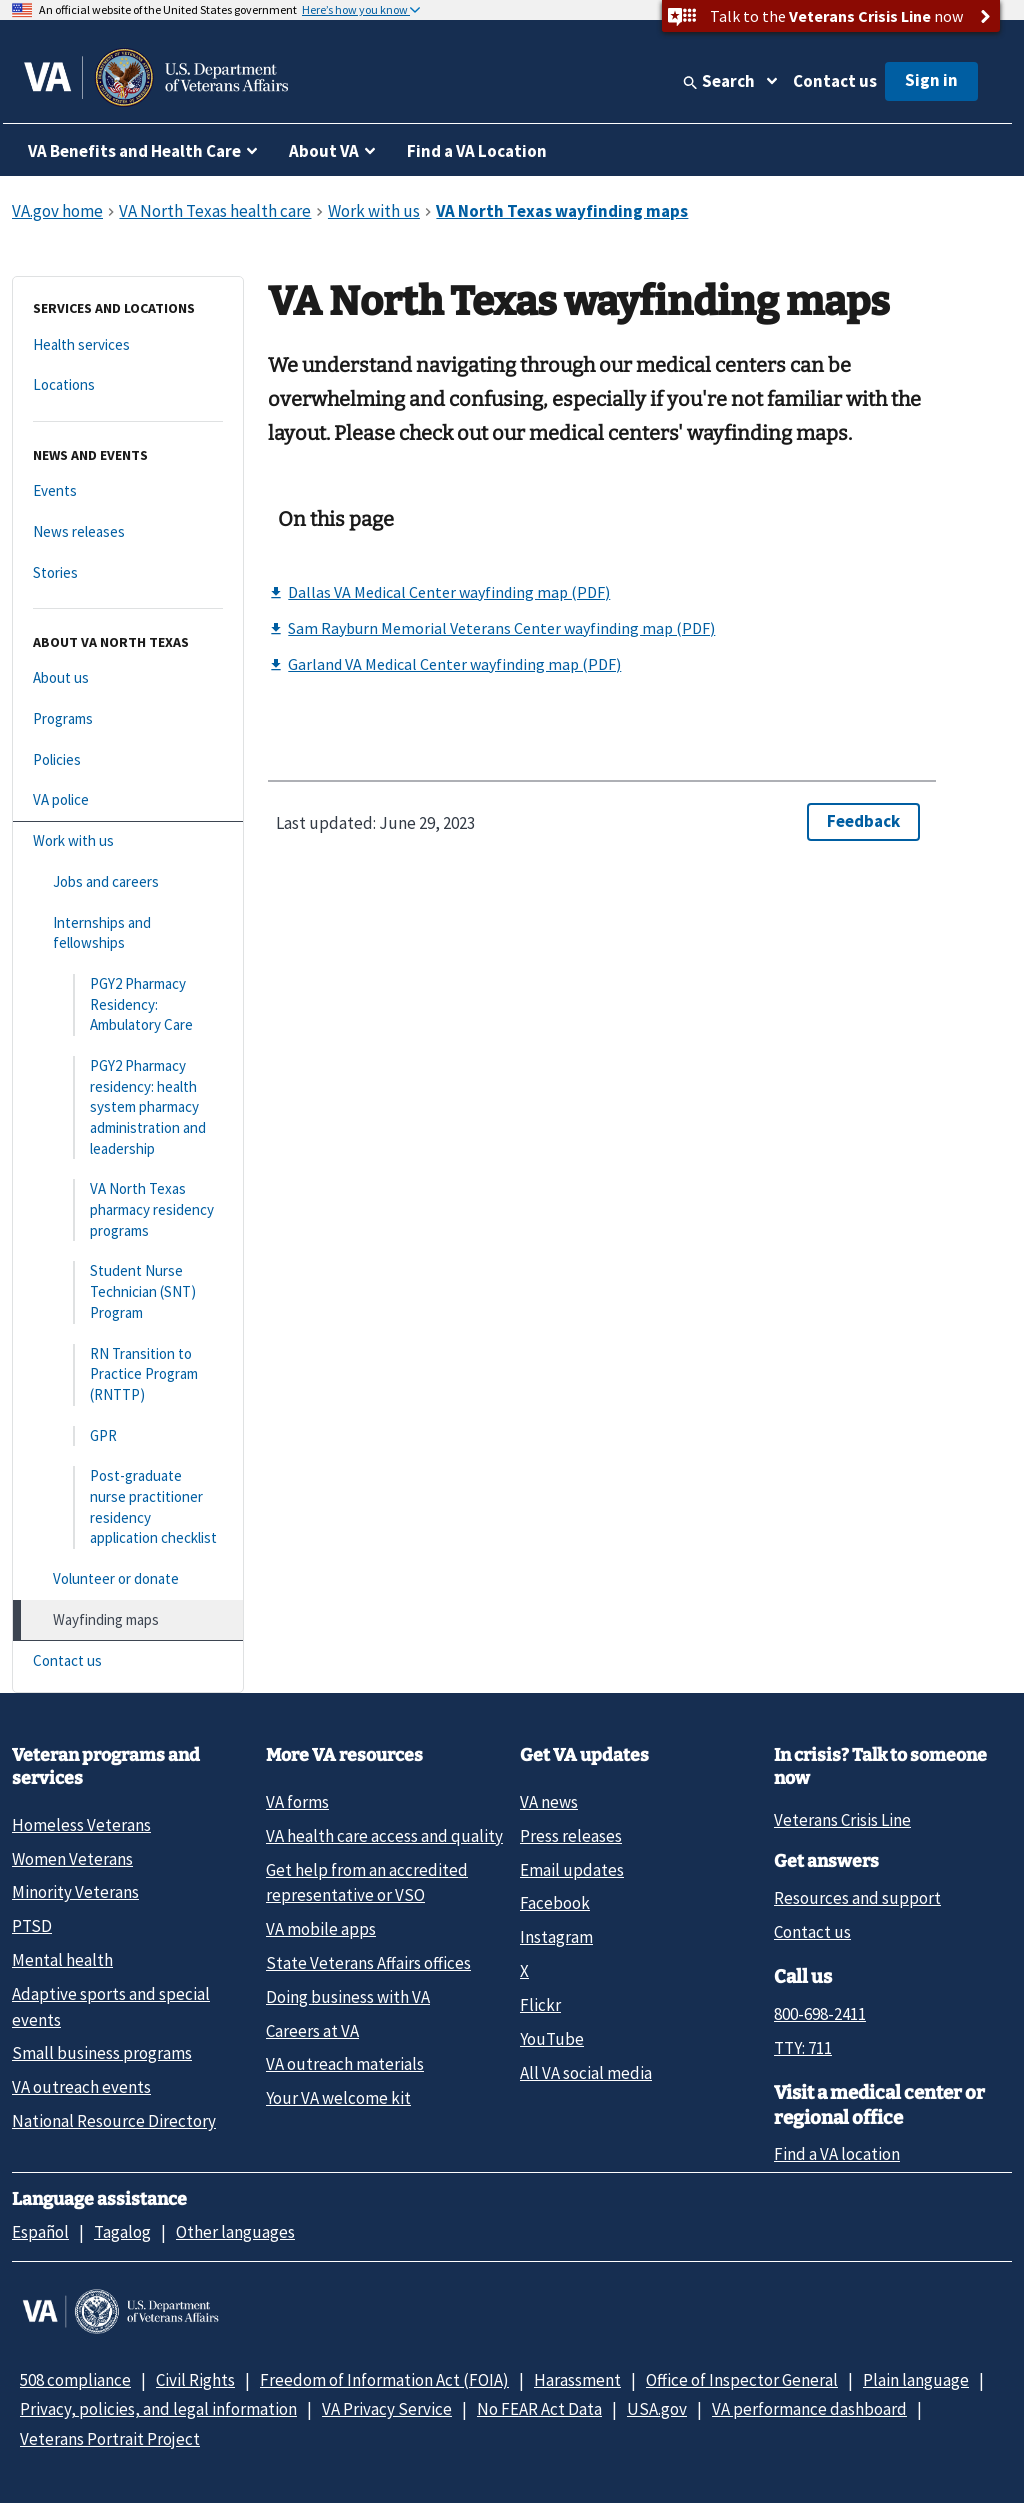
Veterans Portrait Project (110, 2439)
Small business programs (102, 2053)
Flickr (540, 2005)
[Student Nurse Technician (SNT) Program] (128, 1292)
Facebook (555, 1903)
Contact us (835, 81)
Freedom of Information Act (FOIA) (384, 2380)
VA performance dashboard (809, 2409)
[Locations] (128, 385)
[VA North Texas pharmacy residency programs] (128, 1210)
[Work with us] (128, 841)
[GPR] (128, 1436)
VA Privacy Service (387, 2409)
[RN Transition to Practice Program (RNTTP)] (128, 1375)
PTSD (32, 1926)
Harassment (577, 2380)
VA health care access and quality (384, 1836)
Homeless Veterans (81, 1825)
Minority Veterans (75, 1892)
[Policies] (128, 760)
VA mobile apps (321, 1929)
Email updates (572, 1870)
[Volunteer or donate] (128, 1579)
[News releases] (128, 532)
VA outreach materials (345, 2064)
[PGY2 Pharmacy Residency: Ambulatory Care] (128, 1005)
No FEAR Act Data (539, 2409)
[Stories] (128, 573)
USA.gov (657, 2409)
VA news (549, 1802)
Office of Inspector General (742, 2380)
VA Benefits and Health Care (134, 151)
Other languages (235, 2232)
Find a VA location (837, 2154)
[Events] (128, 491)
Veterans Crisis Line (842, 1820)
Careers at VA (312, 2031)
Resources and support (857, 1898)
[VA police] (128, 800)
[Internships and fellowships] (128, 933)
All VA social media (586, 2073)
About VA (324, 151)
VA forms (297, 1802)
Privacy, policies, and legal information (158, 2409)
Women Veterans (72, 1859)
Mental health (62, 1960)
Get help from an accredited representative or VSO (367, 1882)
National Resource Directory (114, 2121)
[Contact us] (128, 1661)
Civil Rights (195, 2380)
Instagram (556, 1937)
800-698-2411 (820, 2014)
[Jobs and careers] (128, 882)
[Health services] (128, 345)
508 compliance (75, 2380)
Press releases (571, 1836)
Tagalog (122, 2232)
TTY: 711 (803, 2048)
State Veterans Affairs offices (368, 1963)
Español (40, 2232)
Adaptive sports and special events (111, 2006)
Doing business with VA (348, 1997)
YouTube (552, 2039)
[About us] (128, 678)
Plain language (916, 2380)
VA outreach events (81, 2087)
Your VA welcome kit (338, 2098)
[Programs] (128, 719)
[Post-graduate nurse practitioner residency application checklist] (128, 1507)
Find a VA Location (477, 151)
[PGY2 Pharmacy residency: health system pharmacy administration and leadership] (128, 1107)
